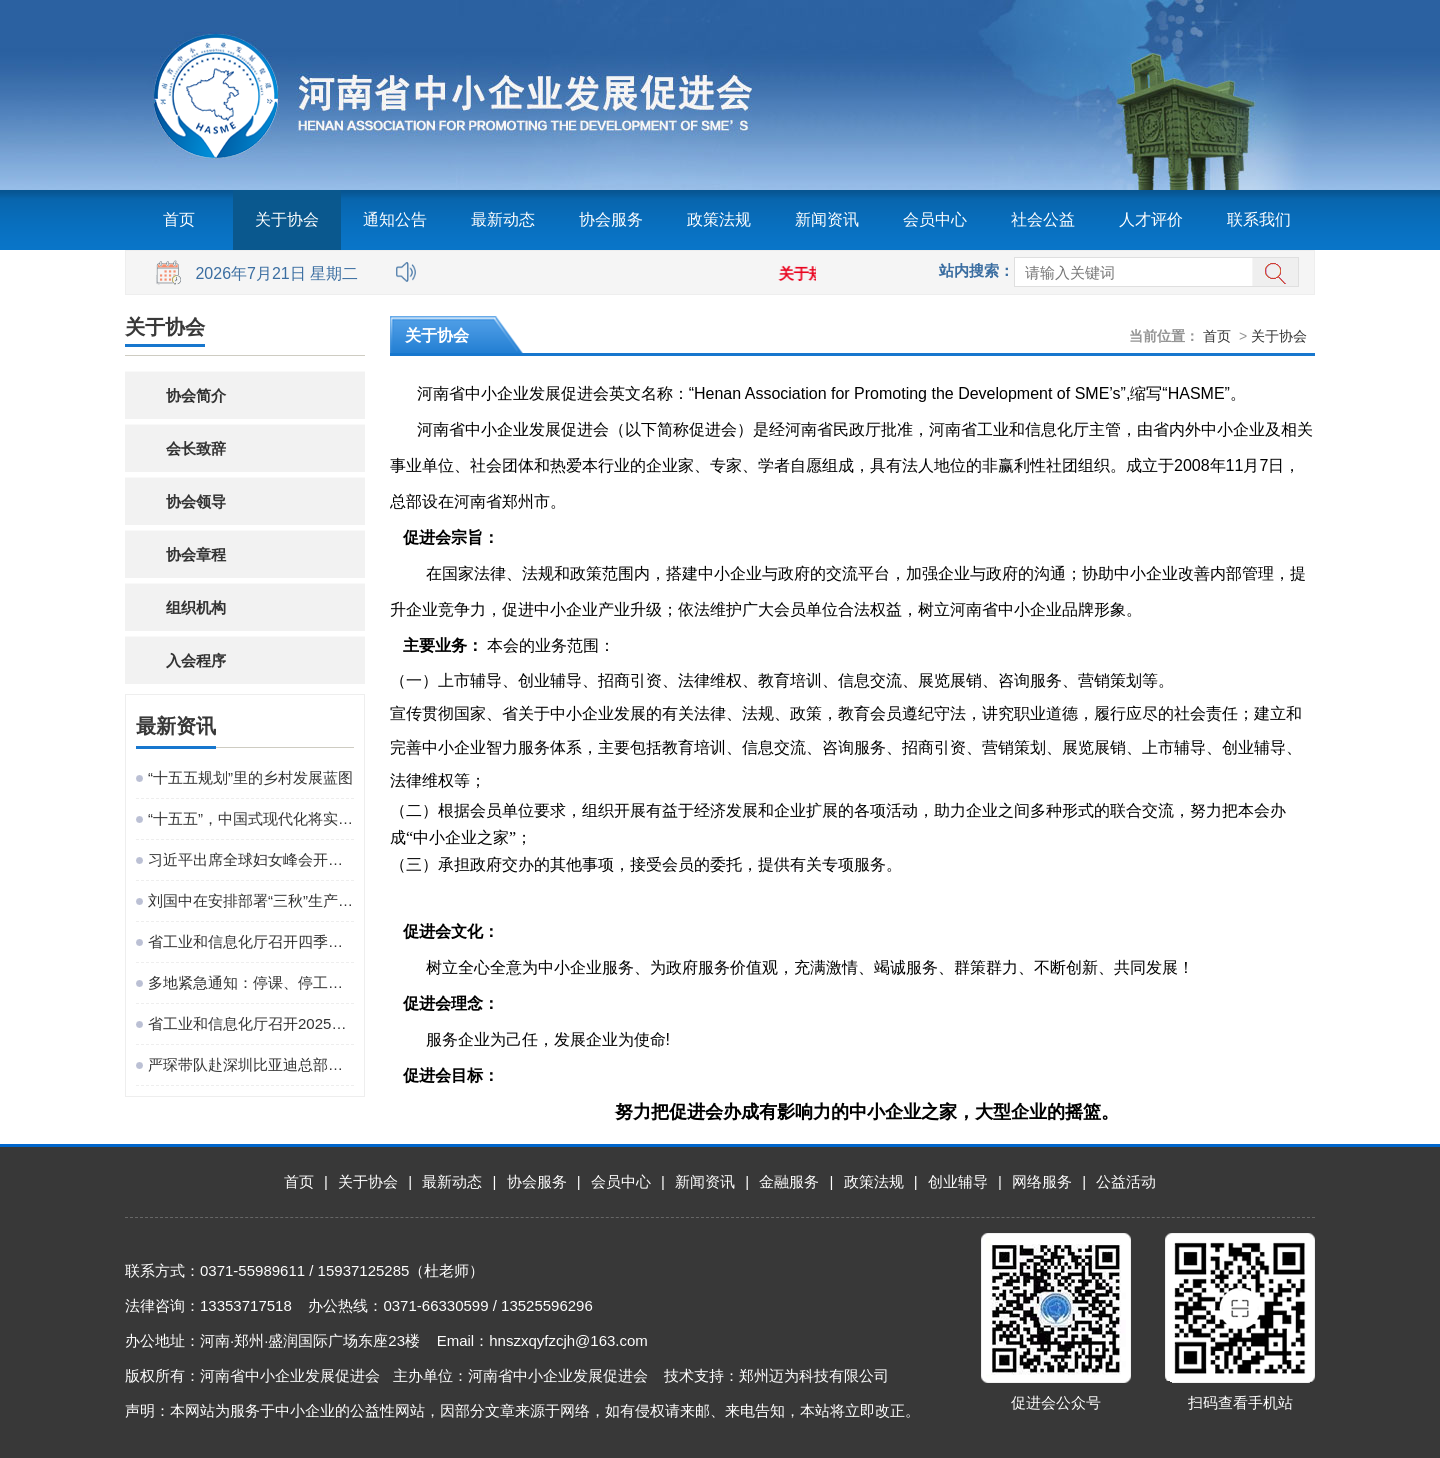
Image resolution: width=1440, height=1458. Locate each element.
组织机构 (196, 607)
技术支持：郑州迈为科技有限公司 (776, 1375)
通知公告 (395, 219)
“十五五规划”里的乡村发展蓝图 (250, 777)
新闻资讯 (827, 219)
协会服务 (611, 219)
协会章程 (196, 554)
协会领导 (196, 501)
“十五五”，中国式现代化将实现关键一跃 (251, 818)
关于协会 (287, 219)
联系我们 (1259, 219)
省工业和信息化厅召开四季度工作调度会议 (251, 941)
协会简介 (196, 395)
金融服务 (789, 1181)
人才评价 (1151, 219)
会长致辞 (196, 448)
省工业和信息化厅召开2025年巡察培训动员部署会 (251, 1023)
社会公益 (1043, 219)
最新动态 (503, 219)
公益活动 (1126, 1181)
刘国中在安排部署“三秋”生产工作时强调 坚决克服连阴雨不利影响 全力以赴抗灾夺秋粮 (251, 900)
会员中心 (935, 219)
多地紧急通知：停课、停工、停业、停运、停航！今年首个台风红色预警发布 (251, 982)
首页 (179, 219)
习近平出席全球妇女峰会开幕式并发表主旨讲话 (251, 859)
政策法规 (719, 219)
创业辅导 (958, 1181)
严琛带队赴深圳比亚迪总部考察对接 (251, 1064)
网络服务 (1042, 1181)
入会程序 (196, 660)
